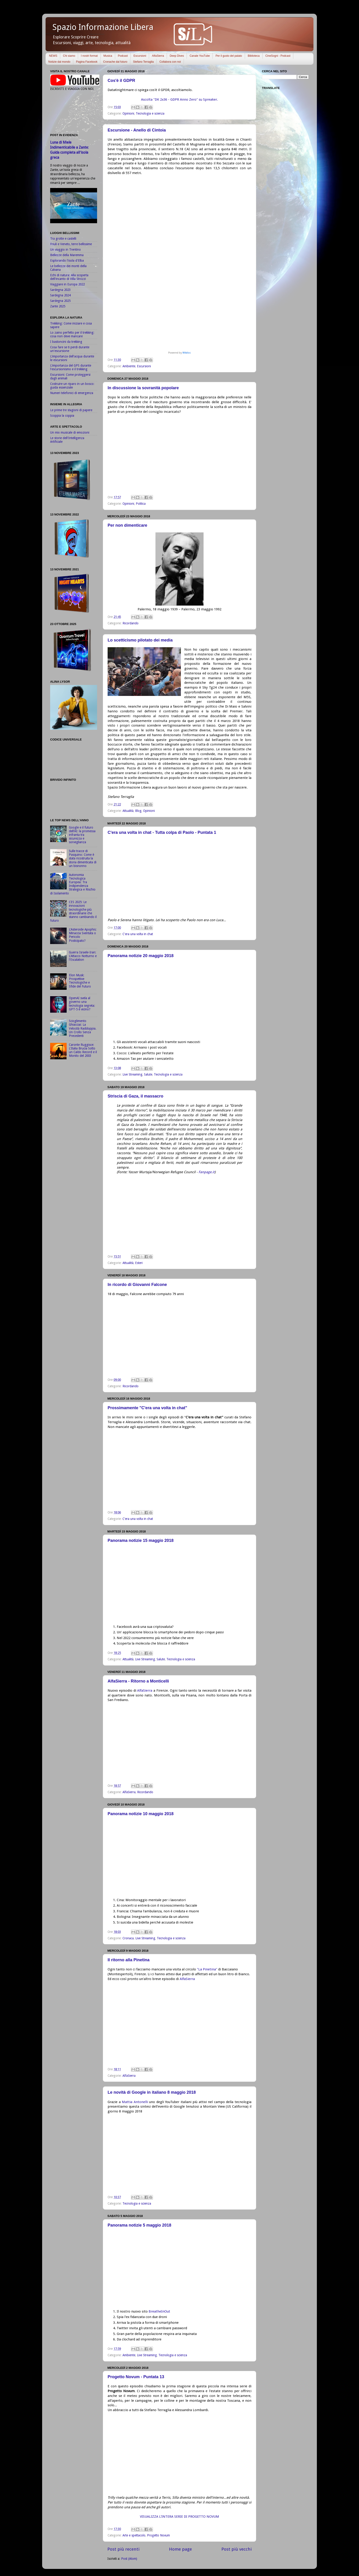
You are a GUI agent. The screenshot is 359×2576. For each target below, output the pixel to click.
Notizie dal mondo (59, 61)
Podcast (123, 55)
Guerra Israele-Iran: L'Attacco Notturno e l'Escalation (83, 955)
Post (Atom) (129, 2558)
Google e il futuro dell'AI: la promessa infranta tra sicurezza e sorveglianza (82, 835)
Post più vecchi (236, 2549)
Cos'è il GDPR (121, 80)
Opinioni (128, 113)
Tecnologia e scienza (150, 113)
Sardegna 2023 (60, 290)
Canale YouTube (200, 55)
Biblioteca (254, 55)
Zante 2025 (57, 306)
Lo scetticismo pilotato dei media (140, 640)
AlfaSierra (158, 55)
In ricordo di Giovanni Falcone (137, 1284)
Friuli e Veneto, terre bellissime (71, 244)
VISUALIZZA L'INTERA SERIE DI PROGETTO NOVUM (179, 2516)
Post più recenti (123, 2549)
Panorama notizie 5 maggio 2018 (139, 2225)
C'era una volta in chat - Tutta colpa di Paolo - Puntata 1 (162, 832)
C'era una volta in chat (137, 934)
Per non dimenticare (127, 525)
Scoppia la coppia (62, 415)
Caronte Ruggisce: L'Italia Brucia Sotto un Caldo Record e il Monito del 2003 (83, 1050)
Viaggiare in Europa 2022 (67, 284)
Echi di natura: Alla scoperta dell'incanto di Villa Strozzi (69, 277)
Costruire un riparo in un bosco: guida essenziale (72, 385)
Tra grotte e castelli (63, 238)
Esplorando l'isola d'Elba (67, 260)
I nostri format (89, 55)
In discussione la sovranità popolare (143, 388)
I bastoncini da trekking (66, 341)
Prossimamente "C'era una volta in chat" (147, 1408)
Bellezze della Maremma (67, 255)
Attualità (127, 811)
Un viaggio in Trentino (65, 249)
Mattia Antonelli (135, 2102)
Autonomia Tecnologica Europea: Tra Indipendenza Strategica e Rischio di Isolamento (72, 884)
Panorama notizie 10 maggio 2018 (141, 1813)
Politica (141, 503)
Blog (138, 811)
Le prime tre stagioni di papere (71, 410)
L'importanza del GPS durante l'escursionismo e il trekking (70, 367)
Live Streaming (132, 1074)
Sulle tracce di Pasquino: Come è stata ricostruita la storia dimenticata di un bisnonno (82, 858)
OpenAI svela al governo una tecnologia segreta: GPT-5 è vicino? (82, 1003)
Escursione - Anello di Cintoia (137, 130)
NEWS (53, 55)
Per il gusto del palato (228, 55)
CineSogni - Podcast (277, 55)
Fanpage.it (207, 1172)
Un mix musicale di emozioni (69, 432)
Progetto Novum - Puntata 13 (136, 2377)
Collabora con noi (170, 61)
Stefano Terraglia (143, 61)
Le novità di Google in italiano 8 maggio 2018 (152, 2092)
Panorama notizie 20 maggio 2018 (141, 955)
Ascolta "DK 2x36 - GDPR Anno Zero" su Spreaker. (179, 99)
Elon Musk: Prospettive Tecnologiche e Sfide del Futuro (80, 980)
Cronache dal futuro (115, 61)
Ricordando (130, 623)
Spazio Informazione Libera (102, 27)
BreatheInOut (159, 2311)
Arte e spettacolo (133, 2535)
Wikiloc (186, 352)
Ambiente (128, 366)
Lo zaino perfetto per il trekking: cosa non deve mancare (72, 334)
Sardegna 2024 (60, 295)
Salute (148, 1074)
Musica (107, 55)
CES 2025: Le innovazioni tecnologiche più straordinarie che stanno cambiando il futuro (73, 911)
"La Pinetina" (207, 1969)
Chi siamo (69, 55)
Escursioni (139, 55)
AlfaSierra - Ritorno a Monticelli (138, 1681)
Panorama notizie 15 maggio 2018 (141, 1540)
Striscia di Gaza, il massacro (135, 1096)
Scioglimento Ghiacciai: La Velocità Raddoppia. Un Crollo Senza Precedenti (82, 1028)
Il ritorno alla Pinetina (129, 1960)
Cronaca (128, 1938)
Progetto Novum (158, 2535)
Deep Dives (177, 55)
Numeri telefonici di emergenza (71, 393)
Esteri (139, 1263)
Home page (180, 2549)
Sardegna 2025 (60, 301)
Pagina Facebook (86, 61)
